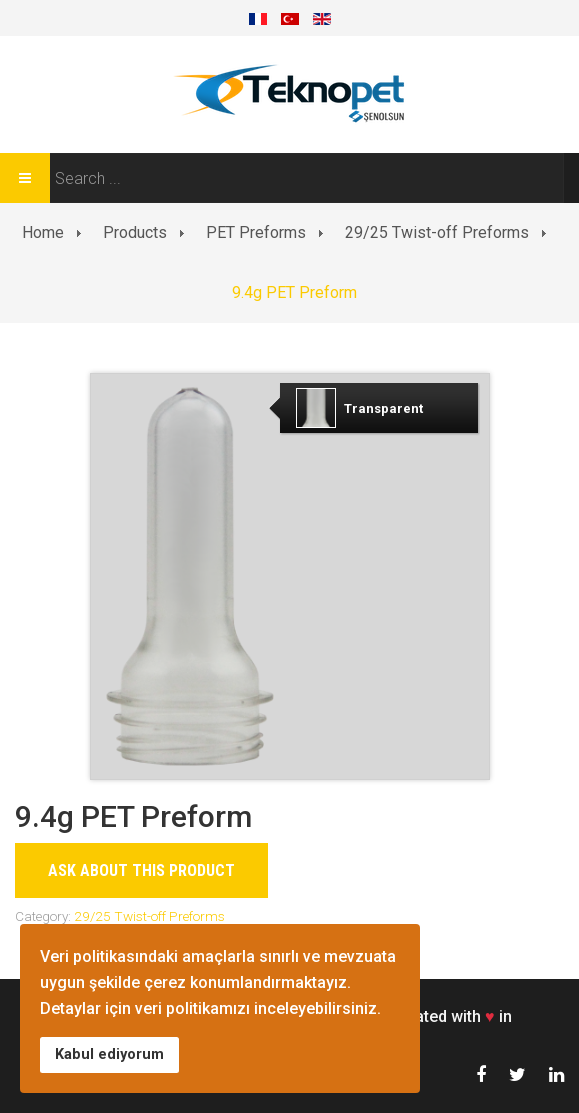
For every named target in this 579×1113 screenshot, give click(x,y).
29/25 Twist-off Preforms (437, 232)
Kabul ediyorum (109, 1054)
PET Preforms (256, 232)
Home (43, 232)
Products (135, 232)
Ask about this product (141, 870)
